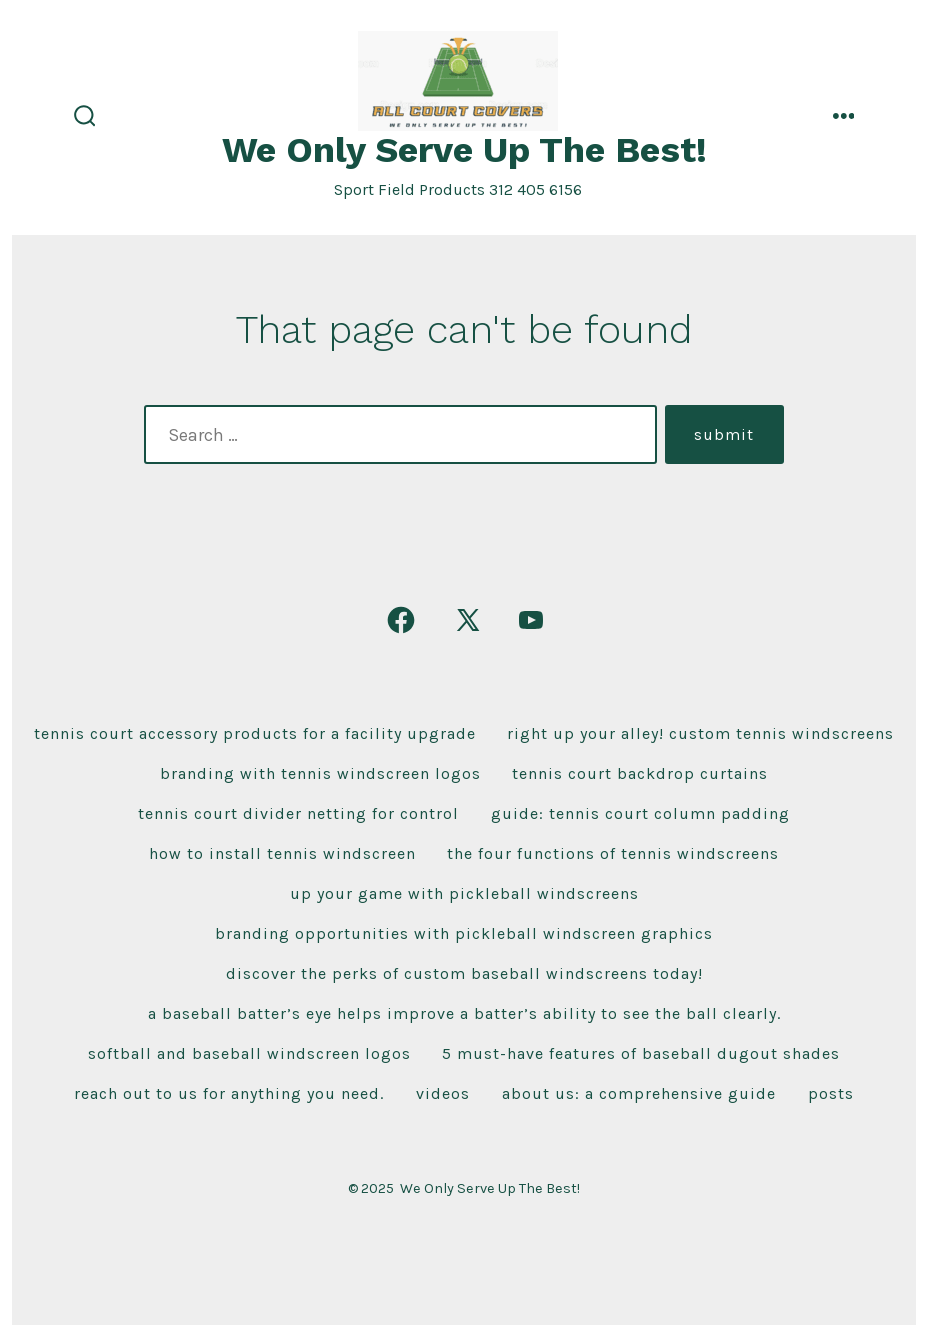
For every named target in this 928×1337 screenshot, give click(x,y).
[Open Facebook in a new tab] (401, 620)
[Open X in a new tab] (468, 620)
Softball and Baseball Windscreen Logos (249, 1053)
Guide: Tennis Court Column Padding (640, 813)
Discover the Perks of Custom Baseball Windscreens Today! (464, 973)
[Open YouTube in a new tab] (531, 620)
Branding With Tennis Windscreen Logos (320, 773)
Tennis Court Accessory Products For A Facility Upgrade (255, 733)
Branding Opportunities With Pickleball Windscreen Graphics (464, 933)
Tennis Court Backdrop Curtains (640, 773)
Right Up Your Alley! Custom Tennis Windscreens (700, 733)
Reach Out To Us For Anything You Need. (229, 1093)
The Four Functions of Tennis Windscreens (613, 853)
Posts (831, 1093)
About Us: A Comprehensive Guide (639, 1093)
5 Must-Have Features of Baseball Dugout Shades (641, 1053)
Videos (443, 1093)
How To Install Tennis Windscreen (282, 853)
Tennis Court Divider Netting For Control (298, 813)
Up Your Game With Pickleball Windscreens (464, 893)
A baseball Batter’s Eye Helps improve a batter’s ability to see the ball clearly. (464, 1013)
